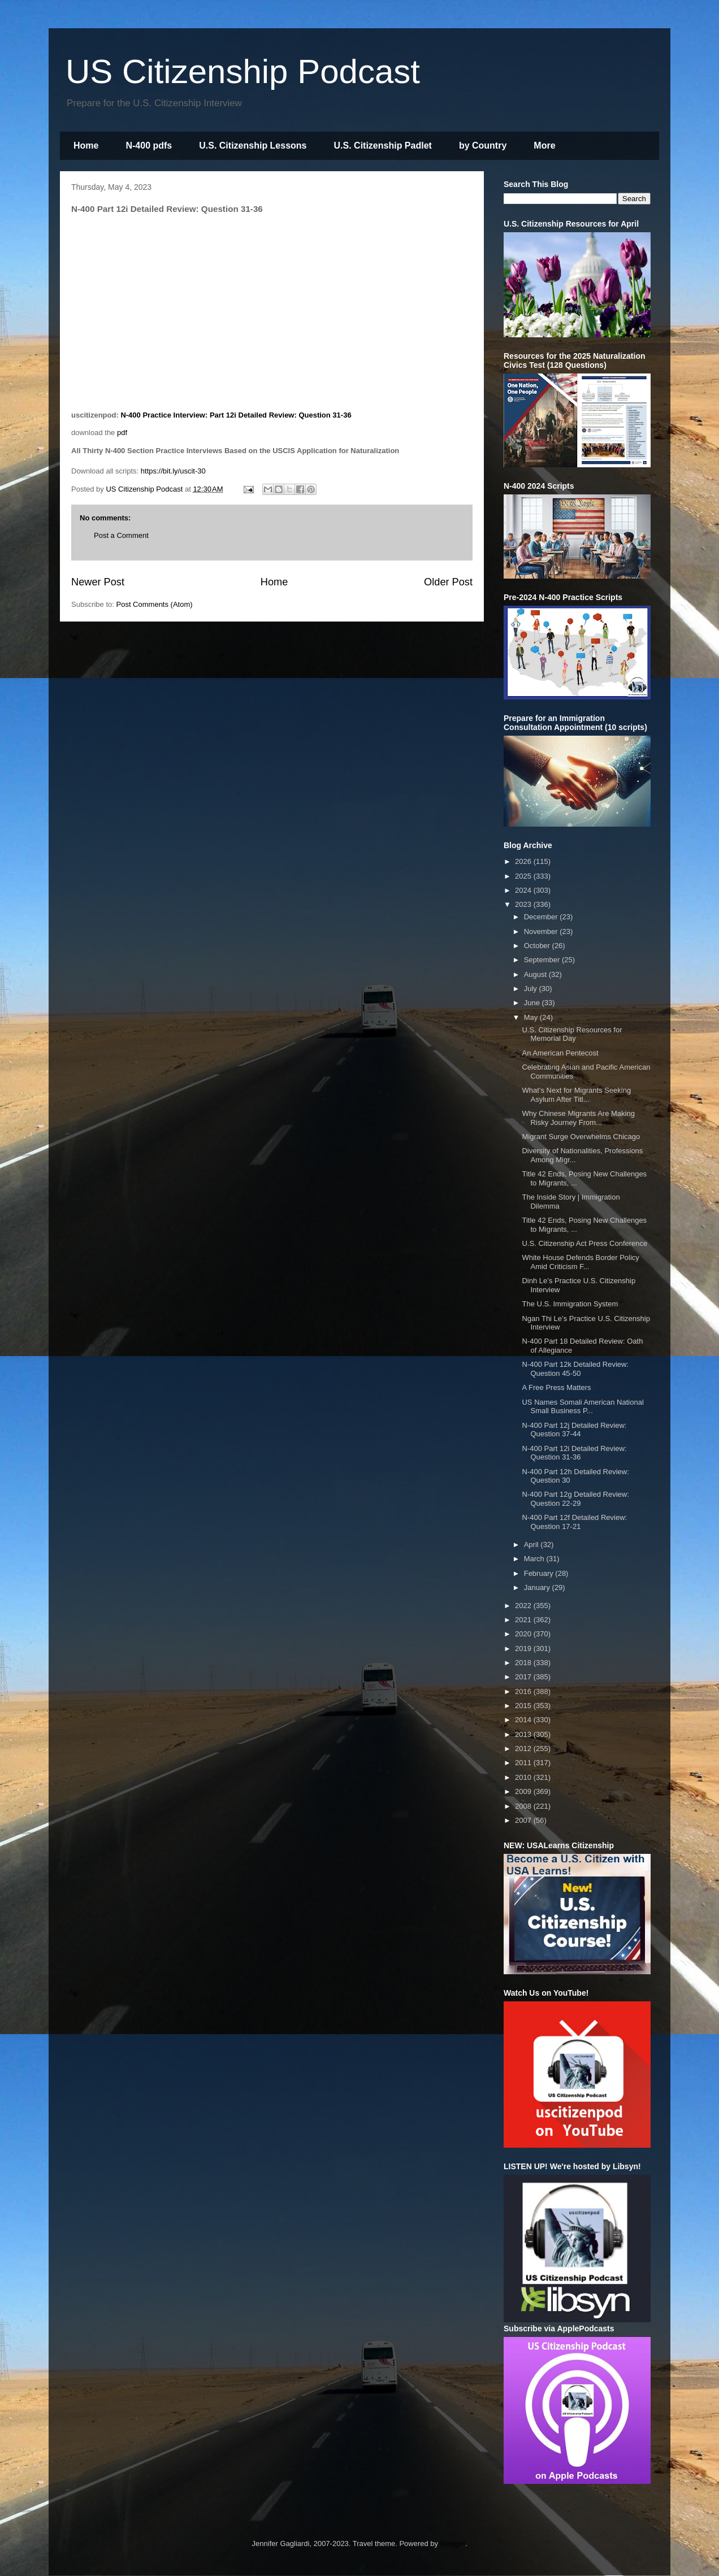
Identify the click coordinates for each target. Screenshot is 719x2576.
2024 (524, 890)
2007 (524, 1820)
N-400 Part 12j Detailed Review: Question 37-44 (574, 1430)
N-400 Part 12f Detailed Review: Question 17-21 (574, 1522)
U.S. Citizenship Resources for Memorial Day (572, 1034)
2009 (524, 1791)
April (532, 1544)
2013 (524, 1734)
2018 (524, 1662)
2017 (524, 1677)
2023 (524, 904)
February (540, 1573)
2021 (524, 1619)
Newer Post (97, 582)
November (542, 931)
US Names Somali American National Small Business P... (582, 1406)
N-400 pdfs (148, 145)
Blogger (452, 2543)
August (536, 974)
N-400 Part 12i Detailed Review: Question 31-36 (574, 1453)
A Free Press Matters (556, 1387)
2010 (524, 1777)
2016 (524, 1691)
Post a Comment (121, 535)
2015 (524, 1705)
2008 (524, 1806)
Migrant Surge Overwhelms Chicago (581, 1136)
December (542, 917)
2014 (524, 1719)
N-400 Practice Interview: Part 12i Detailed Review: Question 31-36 (235, 415)
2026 (524, 861)
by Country (482, 145)
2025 (524, 876)
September (543, 959)
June (533, 1002)
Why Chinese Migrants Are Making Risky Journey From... (578, 1118)
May (532, 1017)
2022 (524, 1605)
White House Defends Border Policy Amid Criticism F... (580, 1262)
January (538, 1587)
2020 (524, 1634)
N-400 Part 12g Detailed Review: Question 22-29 (575, 1499)
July (531, 988)
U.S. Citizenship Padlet (383, 145)
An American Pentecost (560, 1053)
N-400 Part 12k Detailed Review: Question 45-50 (575, 1369)
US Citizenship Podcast (243, 71)
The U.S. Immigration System (570, 1304)
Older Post (448, 582)
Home (85, 145)
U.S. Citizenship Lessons (252, 145)
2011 (524, 1762)
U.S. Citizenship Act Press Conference (584, 1243)
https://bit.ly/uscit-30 (173, 471)
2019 (524, 1648)
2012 (524, 1748)
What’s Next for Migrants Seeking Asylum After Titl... (576, 1095)
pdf (122, 432)
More (544, 145)
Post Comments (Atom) (154, 604)
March (535, 1558)
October (538, 945)
